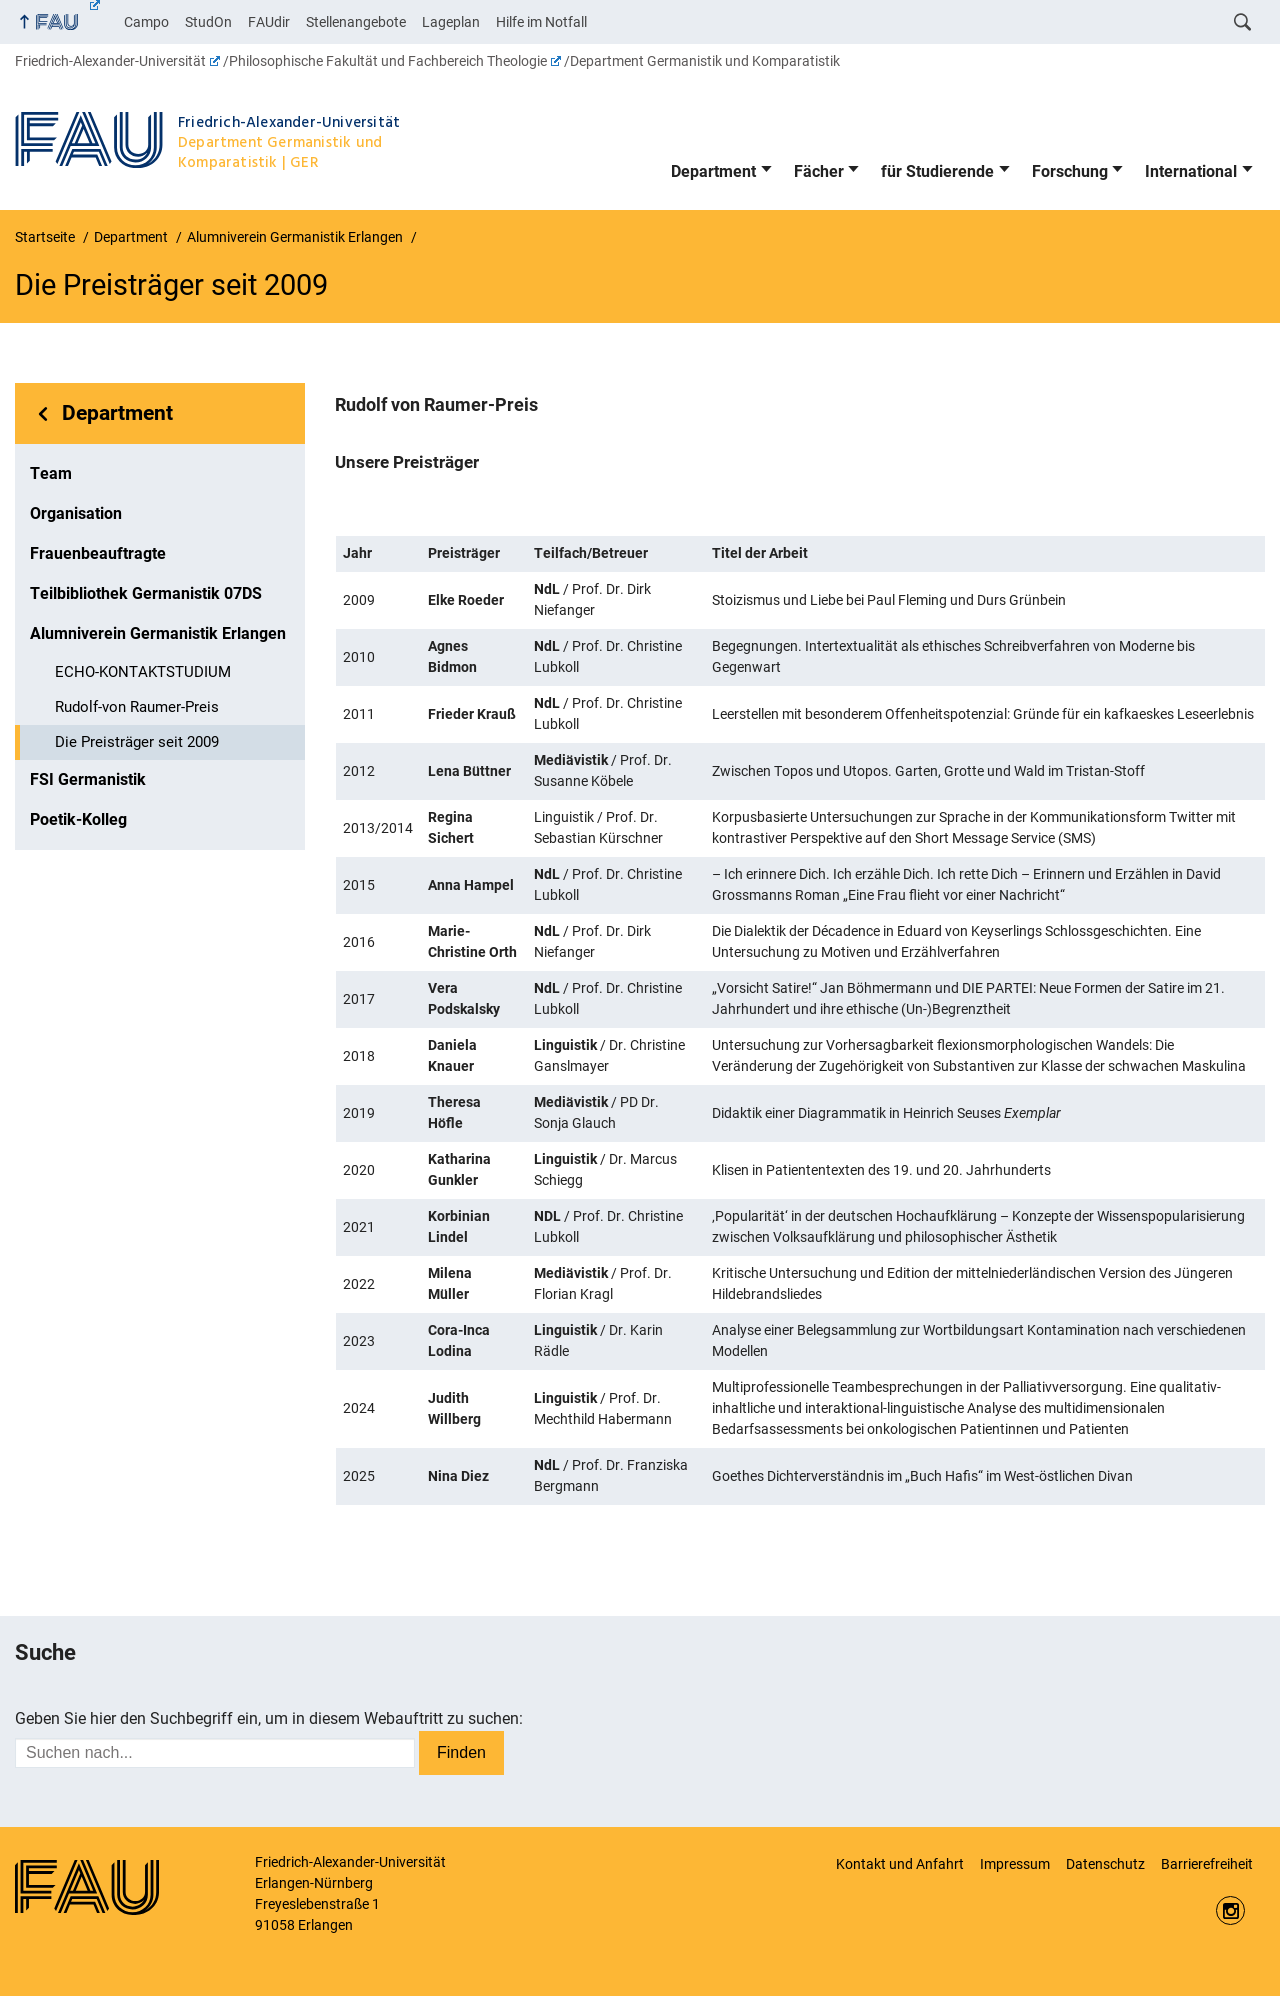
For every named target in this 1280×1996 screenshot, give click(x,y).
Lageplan (451, 22)
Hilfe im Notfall (541, 22)
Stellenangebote (356, 22)
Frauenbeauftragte (98, 553)
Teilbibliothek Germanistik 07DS (146, 593)
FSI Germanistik (88, 779)
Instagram (1230, 1910)
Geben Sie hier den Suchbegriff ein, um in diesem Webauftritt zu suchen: (269, 1718)
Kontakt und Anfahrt (900, 1864)
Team (51, 473)
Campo (146, 22)
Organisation (76, 513)
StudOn (208, 22)
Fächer (819, 171)
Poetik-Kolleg (78, 819)
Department (713, 171)
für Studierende (937, 171)
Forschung (1070, 171)
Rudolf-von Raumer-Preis (137, 707)
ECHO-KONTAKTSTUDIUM (143, 672)
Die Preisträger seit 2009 (137, 742)
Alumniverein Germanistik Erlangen (158, 633)
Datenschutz (1105, 1864)
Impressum (1015, 1864)
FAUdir (269, 22)
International (1191, 171)
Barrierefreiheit (1207, 1864)
